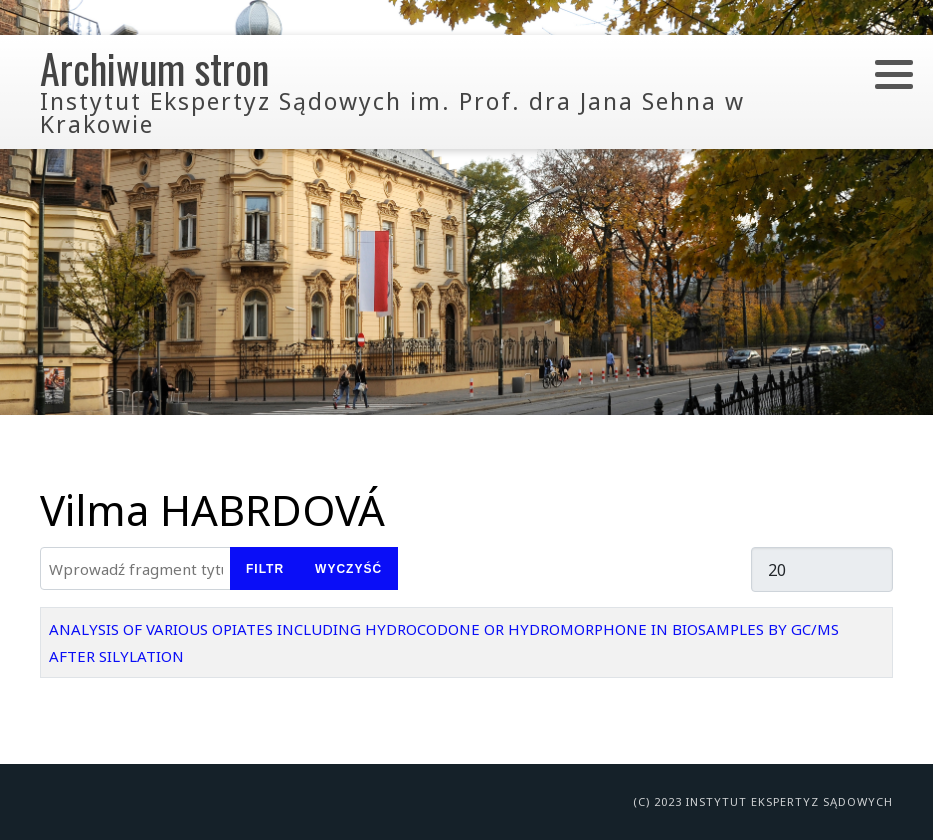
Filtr (265, 569)
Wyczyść (348, 569)
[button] (894, 74)
